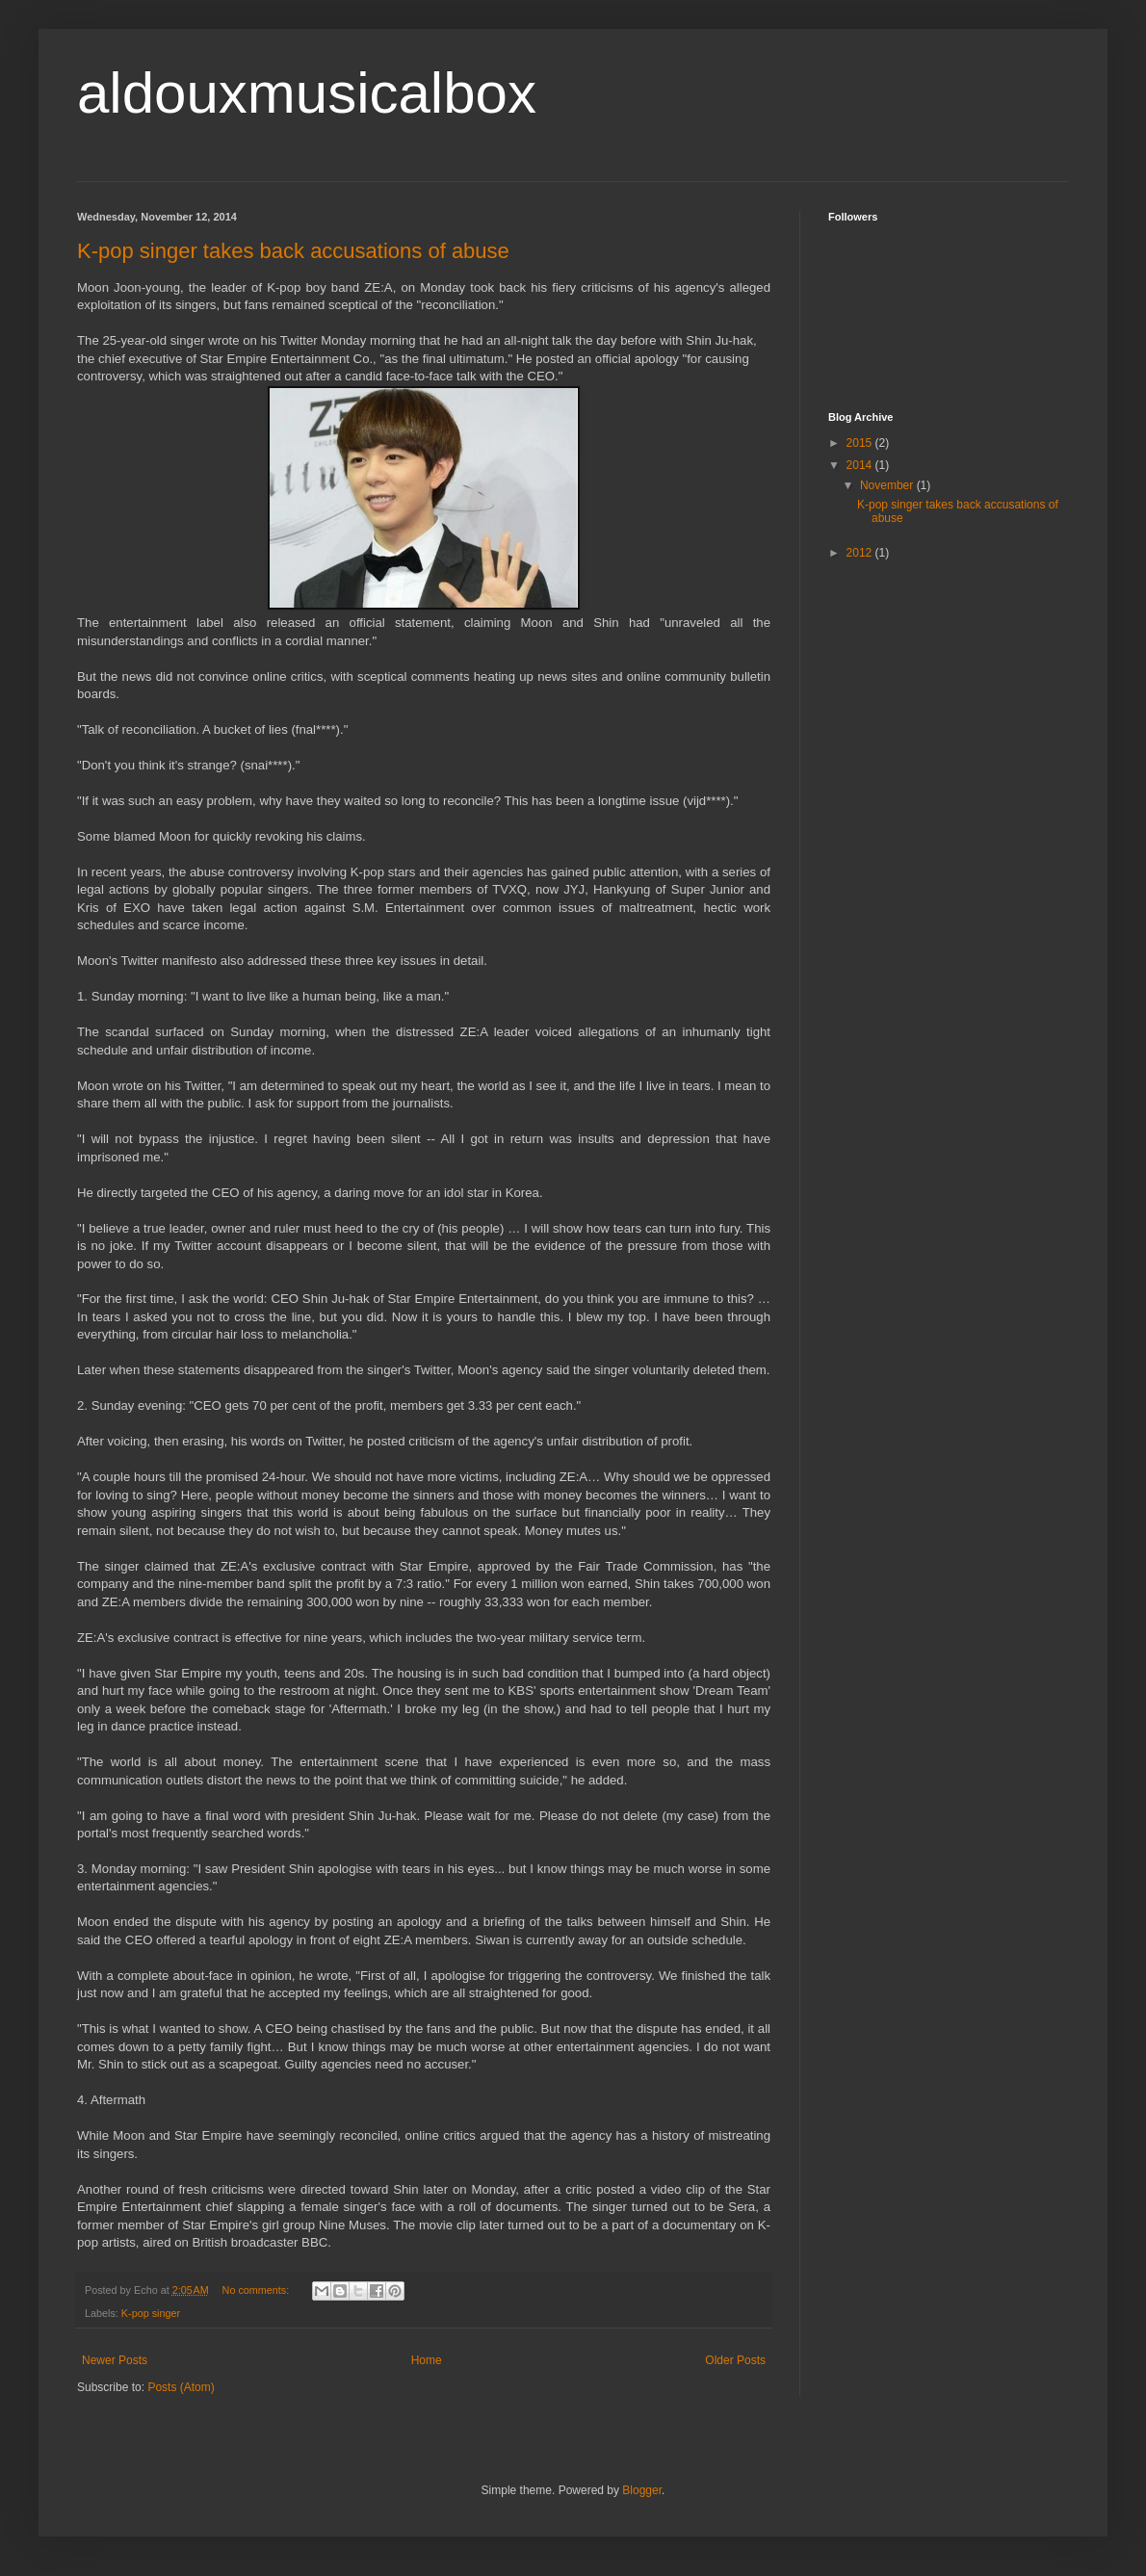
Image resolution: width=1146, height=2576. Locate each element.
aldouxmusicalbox (306, 93)
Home (426, 2360)
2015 (860, 443)
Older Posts (735, 2360)
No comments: (257, 2290)
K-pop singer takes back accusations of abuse (293, 251)
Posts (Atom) (180, 2387)
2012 (860, 552)
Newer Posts (114, 2360)
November (888, 485)
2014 (860, 465)
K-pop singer (150, 2313)
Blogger (642, 2490)
